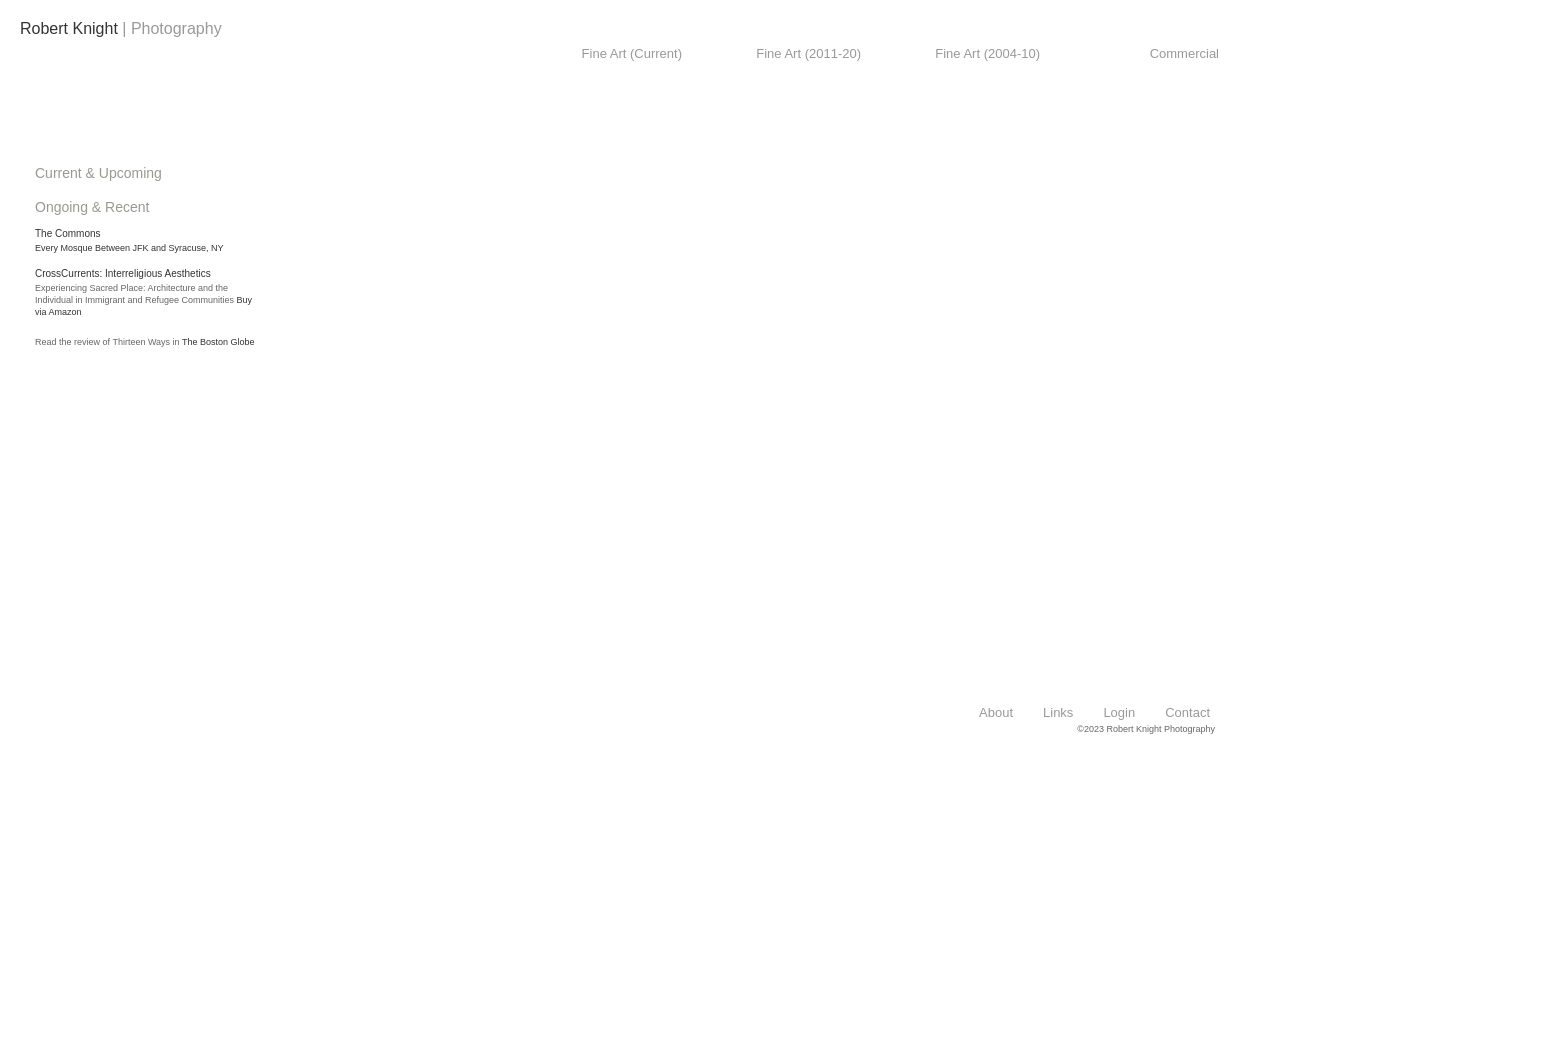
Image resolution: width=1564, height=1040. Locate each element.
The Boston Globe (218, 342)
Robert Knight (69, 28)
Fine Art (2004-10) (987, 53)
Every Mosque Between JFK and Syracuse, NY (129, 248)
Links (1058, 712)
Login (1119, 712)
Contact (1187, 712)
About (996, 712)
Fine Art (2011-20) (808, 53)
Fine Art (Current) (632, 53)
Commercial (1184, 53)
